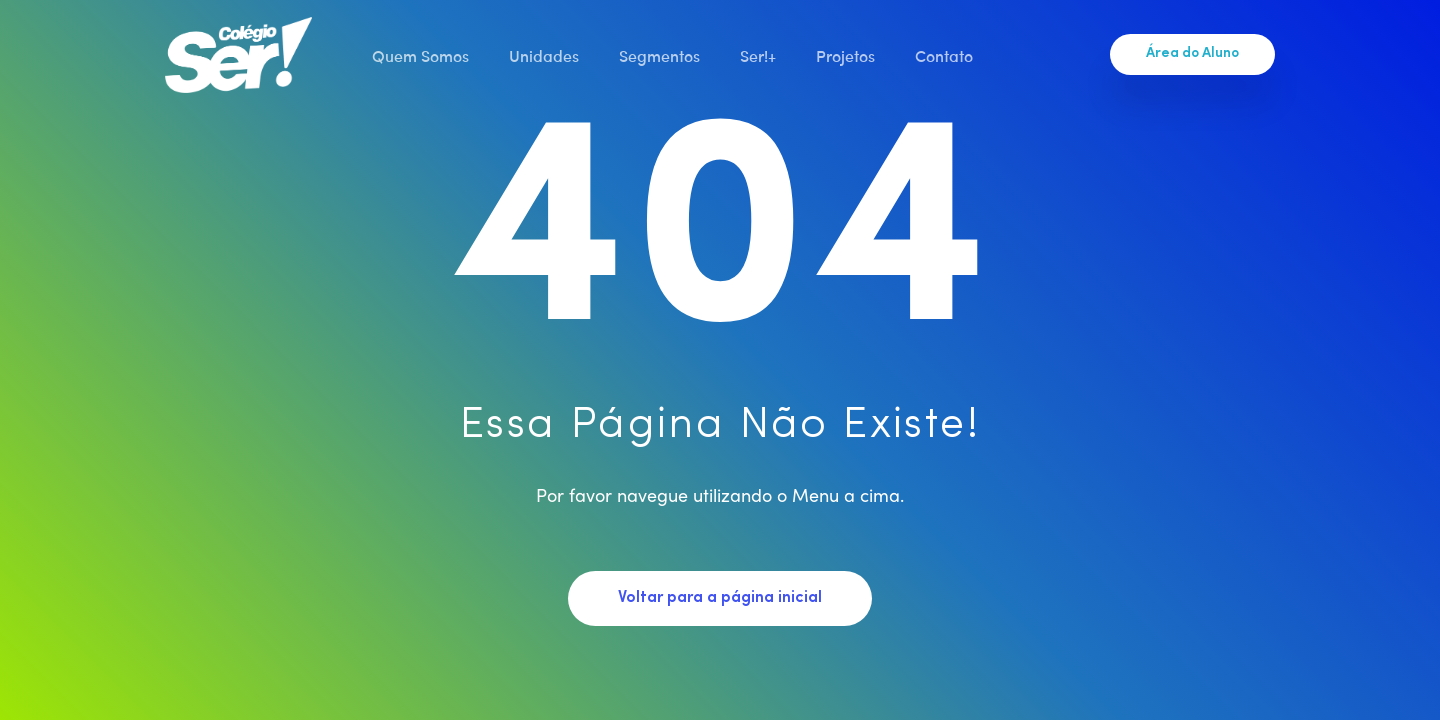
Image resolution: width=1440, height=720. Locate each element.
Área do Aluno (1192, 53)
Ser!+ (758, 55)
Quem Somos (420, 55)
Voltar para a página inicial (720, 598)
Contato (944, 55)
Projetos (845, 55)
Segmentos (659, 55)
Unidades (544, 55)
